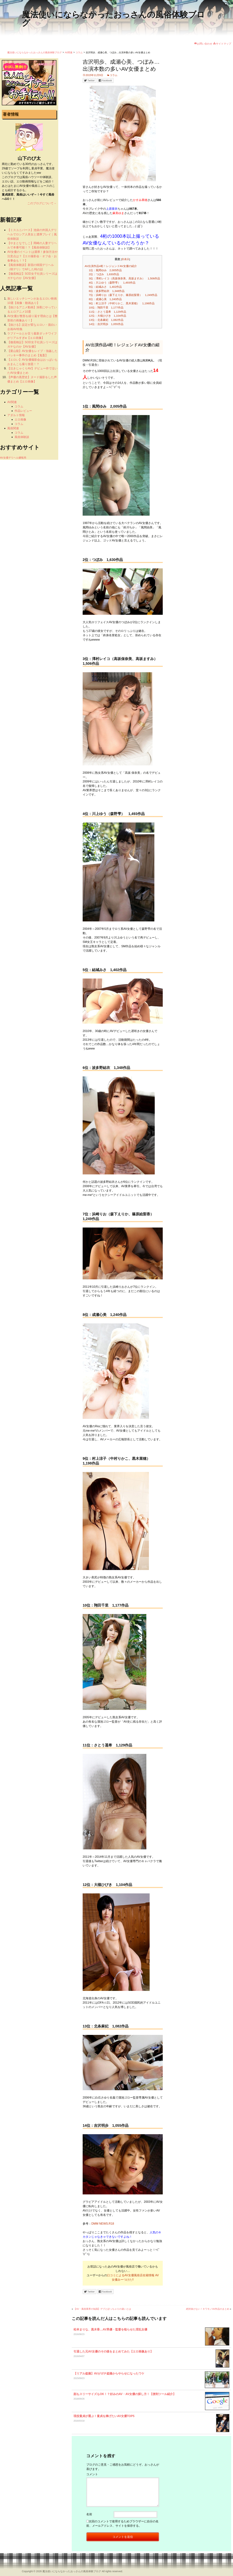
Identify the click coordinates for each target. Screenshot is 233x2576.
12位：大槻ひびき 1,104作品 (107, 315)
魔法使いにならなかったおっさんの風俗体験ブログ (71, 2571)
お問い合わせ (203, 43)
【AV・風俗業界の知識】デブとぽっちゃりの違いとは (102, 2309)
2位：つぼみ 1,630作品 (104, 274)
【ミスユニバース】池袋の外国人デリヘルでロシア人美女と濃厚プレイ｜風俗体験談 (32, 234)
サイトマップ (222, 43)
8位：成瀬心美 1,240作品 (105, 299)
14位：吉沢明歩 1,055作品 (106, 324)
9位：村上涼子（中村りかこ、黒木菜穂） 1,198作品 (122, 303)
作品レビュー (23, 410)
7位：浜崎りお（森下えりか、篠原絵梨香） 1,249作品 (123, 294)
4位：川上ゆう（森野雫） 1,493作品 (112, 282)
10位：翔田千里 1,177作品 (106, 307)
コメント (92, 2474)
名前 (89, 2514)
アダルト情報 (16, 415)
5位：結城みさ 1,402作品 (105, 286)
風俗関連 (13, 428)
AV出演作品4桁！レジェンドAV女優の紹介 (111, 266)
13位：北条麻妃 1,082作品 (106, 319)
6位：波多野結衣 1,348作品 (107, 290)
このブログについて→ (41, 203)
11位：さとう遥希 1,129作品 (107, 311)
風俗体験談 (22, 437)
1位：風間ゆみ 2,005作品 (105, 270)
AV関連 (12, 402)
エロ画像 (20, 419)
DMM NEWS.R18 (102, 2223)
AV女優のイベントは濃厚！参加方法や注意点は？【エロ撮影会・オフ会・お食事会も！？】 (32, 256)
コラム (113, 75)
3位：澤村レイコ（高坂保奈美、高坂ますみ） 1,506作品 (124, 278)
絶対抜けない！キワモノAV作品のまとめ (207, 2309)
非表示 (125, 259)
